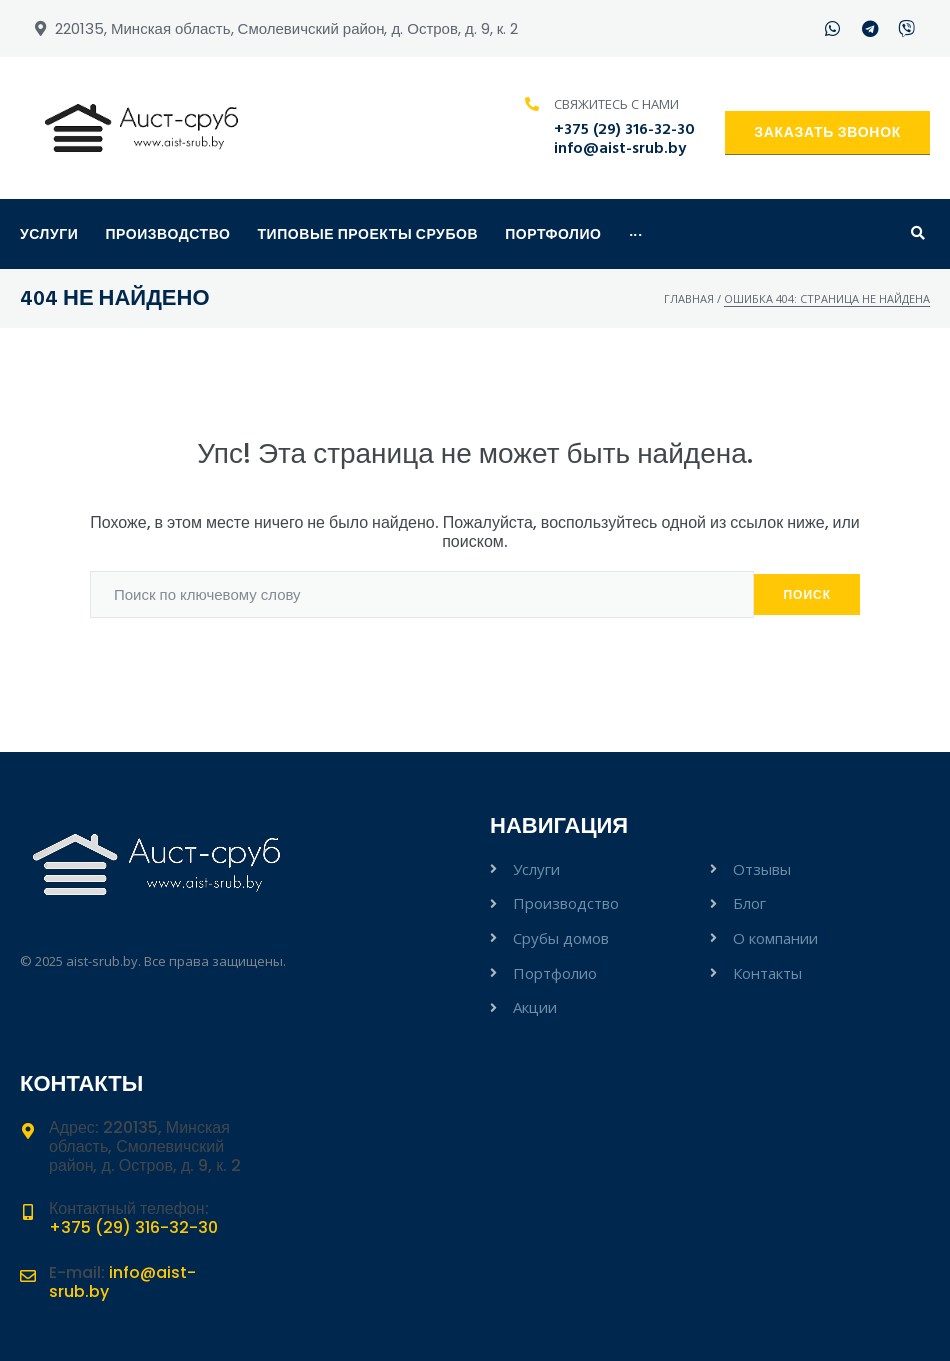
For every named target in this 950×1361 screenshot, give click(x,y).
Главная (689, 298)
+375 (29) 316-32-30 (624, 130)
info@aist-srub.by (620, 149)
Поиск (807, 594)
